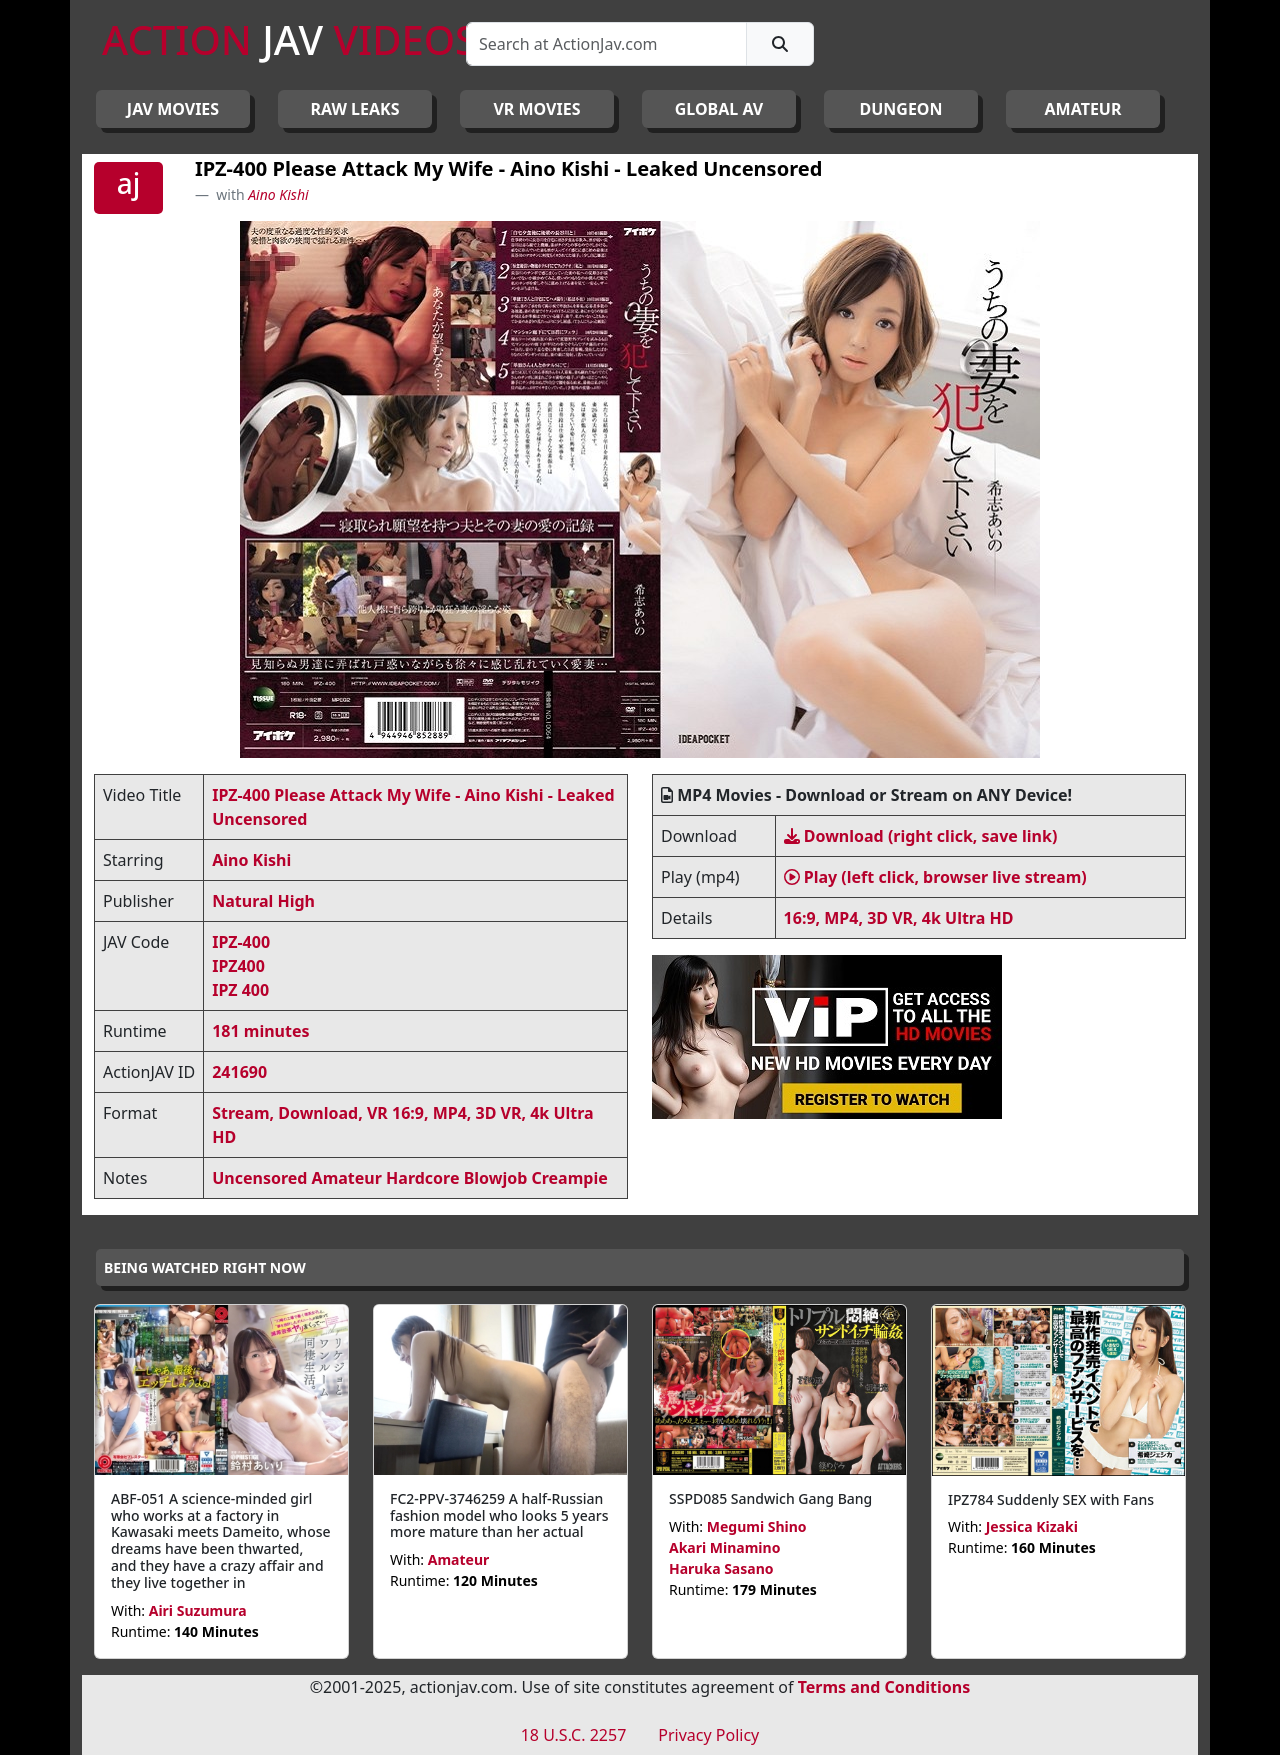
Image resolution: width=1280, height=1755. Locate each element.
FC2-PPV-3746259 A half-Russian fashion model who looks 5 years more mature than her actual (499, 1515)
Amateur (459, 1559)
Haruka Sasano (721, 1568)
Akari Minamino (724, 1547)
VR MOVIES (536, 109)
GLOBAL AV (719, 109)
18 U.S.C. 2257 (574, 1735)
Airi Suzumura (198, 1610)
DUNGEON (900, 109)
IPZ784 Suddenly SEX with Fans (1051, 1499)
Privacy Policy (708, 1735)
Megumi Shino (757, 1526)
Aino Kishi (278, 194)
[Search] (606, 44)
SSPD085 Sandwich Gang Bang (770, 1498)
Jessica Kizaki (1032, 1526)
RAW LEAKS (355, 109)
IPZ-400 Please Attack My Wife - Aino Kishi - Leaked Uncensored (508, 168)
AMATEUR (1083, 109)
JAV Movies (173, 109)
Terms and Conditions (884, 1687)
